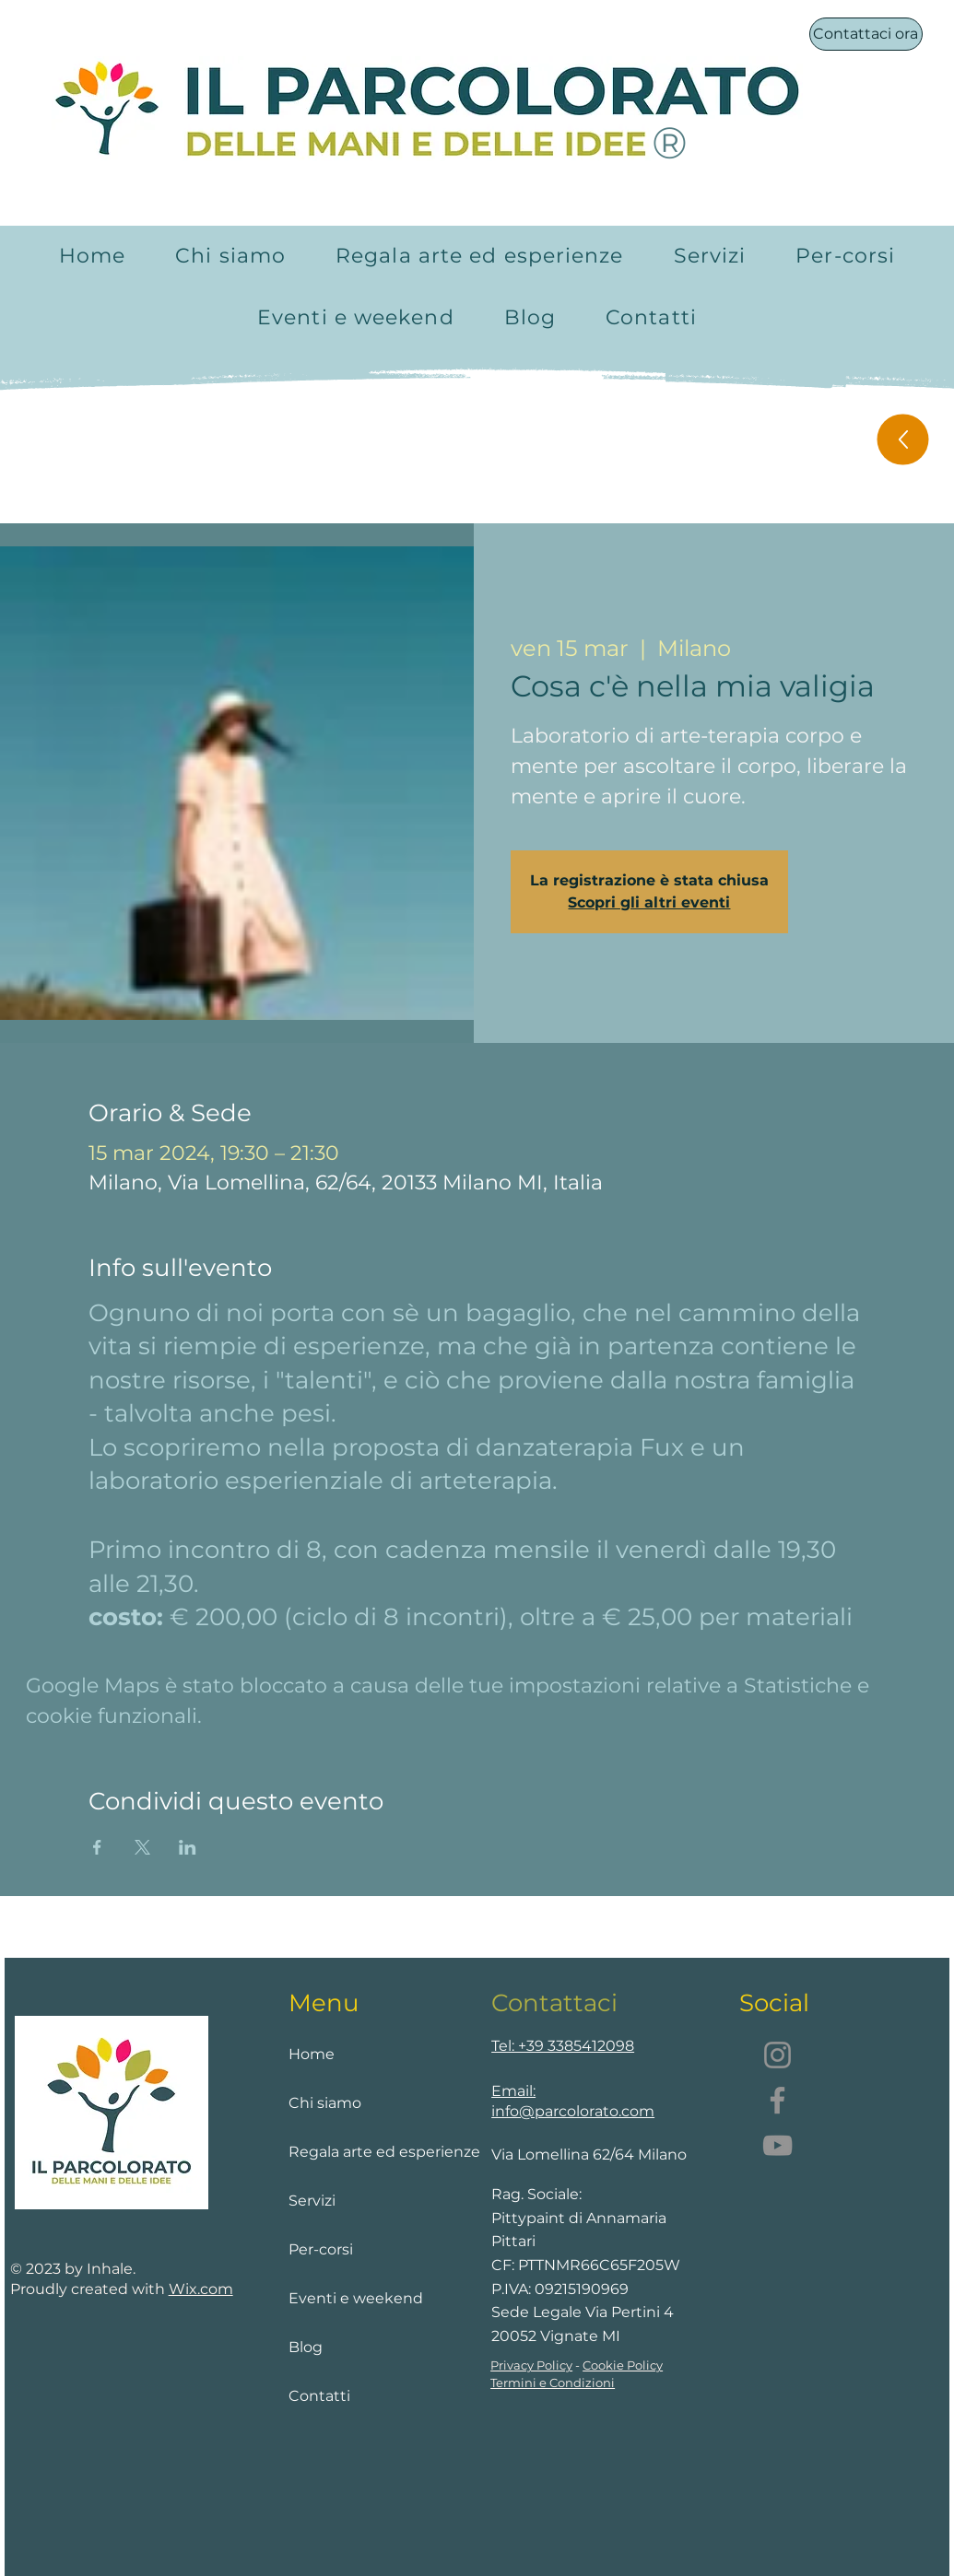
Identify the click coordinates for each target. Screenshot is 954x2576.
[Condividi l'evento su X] (142, 1847)
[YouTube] (777, 2145)
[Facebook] (777, 2100)
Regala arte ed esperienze (365, 2151)
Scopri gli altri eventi (649, 902)
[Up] (902, 440)
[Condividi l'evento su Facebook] (97, 1847)
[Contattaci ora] (866, 34)
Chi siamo (325, 2103)
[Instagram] (777, 2055)
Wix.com (201, 2289)
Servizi (312, 2200)
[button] (710, 255)
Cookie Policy (623, 2365)
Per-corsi (321, 2249)
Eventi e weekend (356, 2298)
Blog (306, 2347)
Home (312, 2054)
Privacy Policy (531, 2365)
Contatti (319, 2396)
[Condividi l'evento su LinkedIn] (187, 1847)
